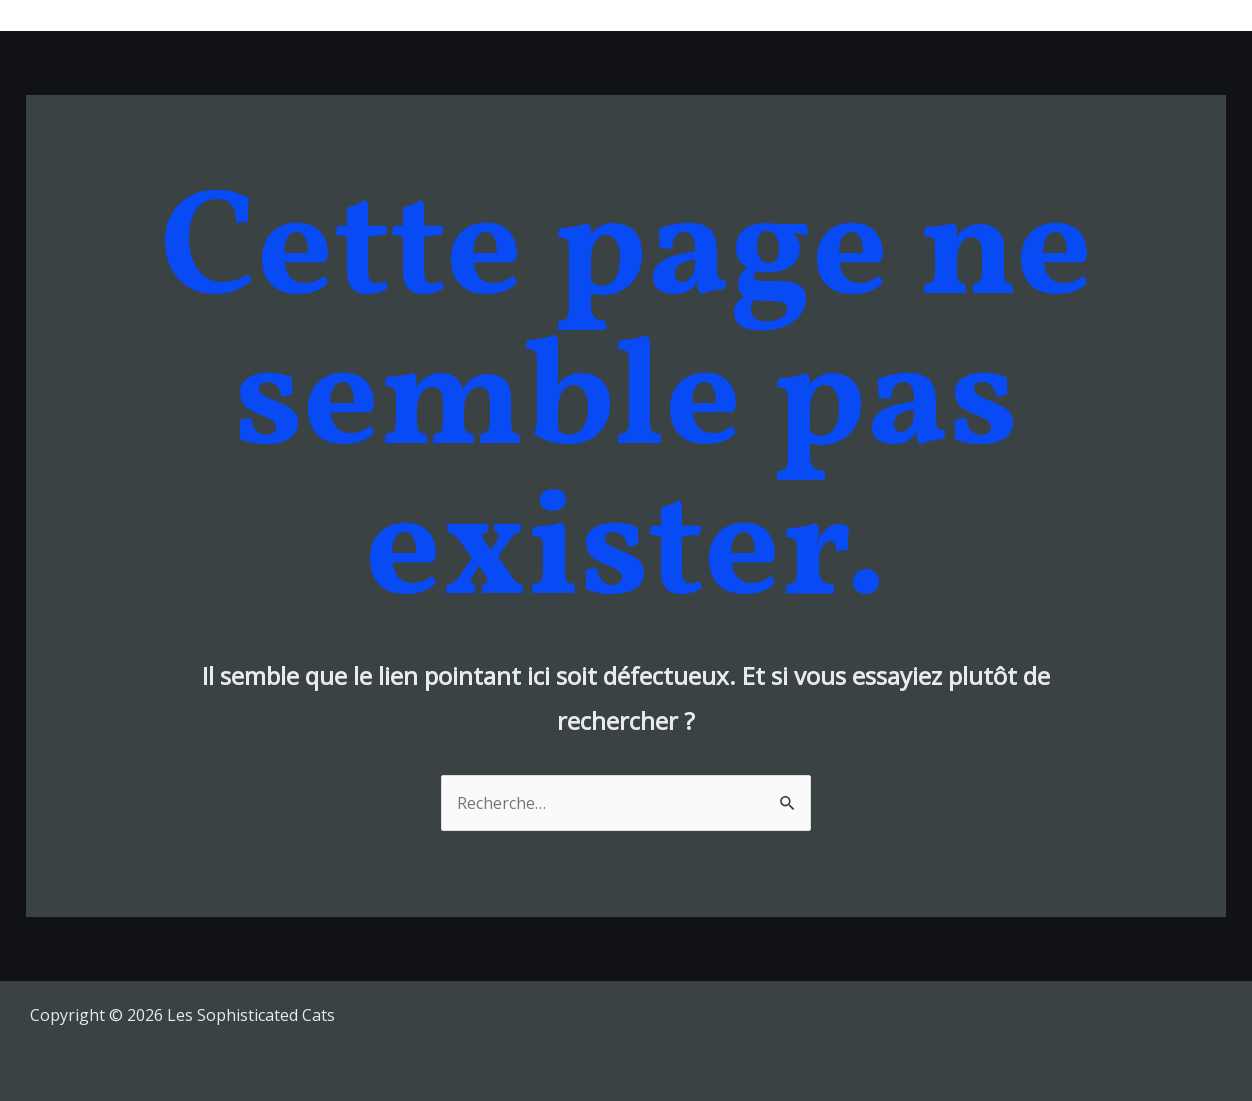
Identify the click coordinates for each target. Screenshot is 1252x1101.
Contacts (1177, 15)
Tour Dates (859, 15)
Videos (1016, 15)
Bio (946, 15)
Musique (751, 15)
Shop (1092, 15)
